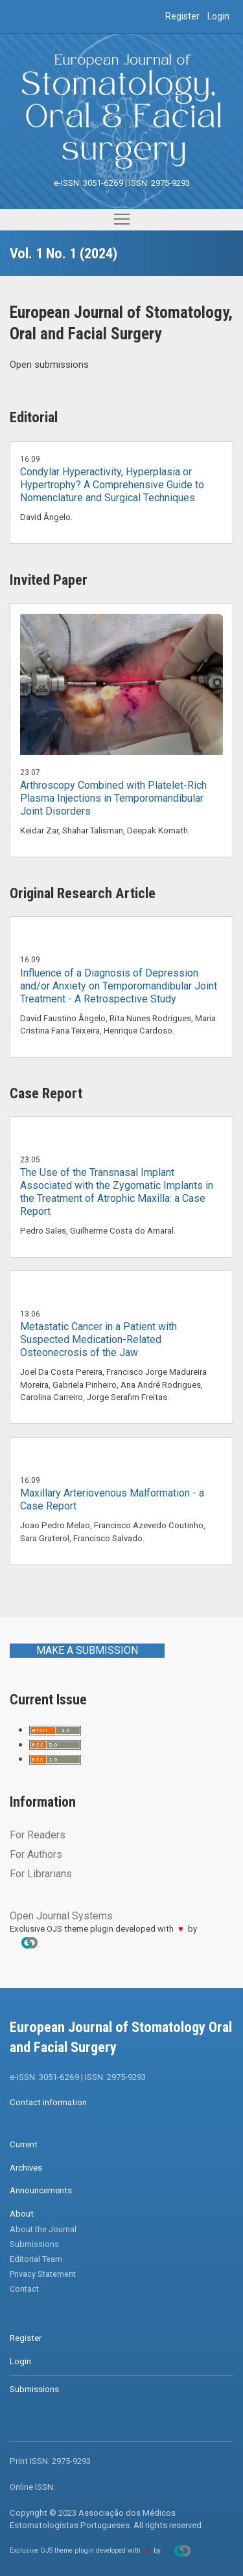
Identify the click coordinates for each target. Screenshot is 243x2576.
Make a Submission (87, 1650)
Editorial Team (36, 2259)
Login (218, 16)
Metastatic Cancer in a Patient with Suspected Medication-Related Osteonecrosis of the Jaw (98, 1339)
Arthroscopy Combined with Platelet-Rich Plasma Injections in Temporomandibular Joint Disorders (113, 798)
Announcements (41, 2190)
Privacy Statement (43, 2274)
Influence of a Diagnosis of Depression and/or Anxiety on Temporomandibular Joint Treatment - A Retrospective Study (118, 986)
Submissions (34, 2244)
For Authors (36, 1854)
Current (24, 2144)
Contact (24, 2289)
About (22, 2214)
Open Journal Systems (61, 1916)
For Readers (37, 1835)
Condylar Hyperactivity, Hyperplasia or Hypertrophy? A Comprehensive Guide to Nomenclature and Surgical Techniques (112, 485)
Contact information (48, 2102)
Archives (26, 2168)
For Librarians (41, 1874)
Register (182, 16)
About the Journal (43, 2229)
